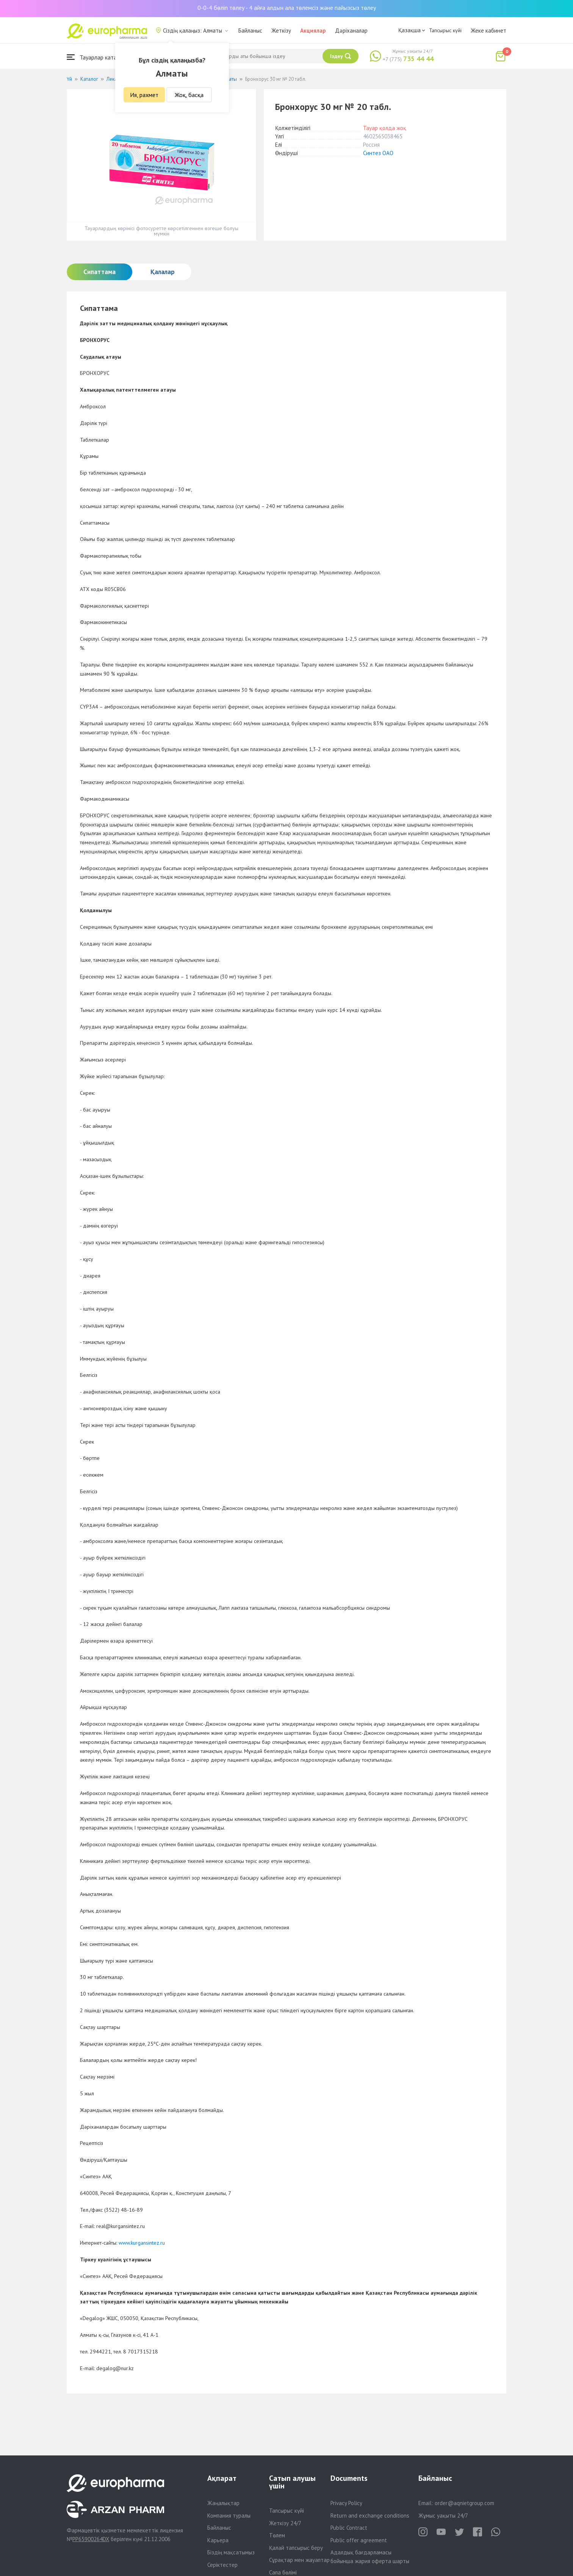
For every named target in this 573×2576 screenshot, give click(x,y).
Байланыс (250, 30)
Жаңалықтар (223, 2503)
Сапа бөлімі (283, 2572)
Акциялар (313, 30)
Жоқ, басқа (189, 95)
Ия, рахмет (144, 95)
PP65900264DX (90, 2539)
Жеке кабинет (488, 30)
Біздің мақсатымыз (231, 2552)
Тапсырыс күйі (445, 30)
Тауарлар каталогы (98, 57)
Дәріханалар (351, 30)
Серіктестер (222, 2564)
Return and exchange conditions (369, 2515)
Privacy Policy (346, 2503)
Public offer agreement (358, 2540)
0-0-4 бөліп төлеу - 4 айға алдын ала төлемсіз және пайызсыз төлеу (286, 7)
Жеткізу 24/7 (285, 2523)
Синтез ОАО (378, 153)
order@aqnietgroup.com (464, 2503)
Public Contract (348, 2527)
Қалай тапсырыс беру (296, 2547)
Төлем (277, 2535)
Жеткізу (281, 30)
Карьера (218, 2540)
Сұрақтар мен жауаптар (299, 2559)
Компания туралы (228, 2515)
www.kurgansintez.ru (142, 2242)
